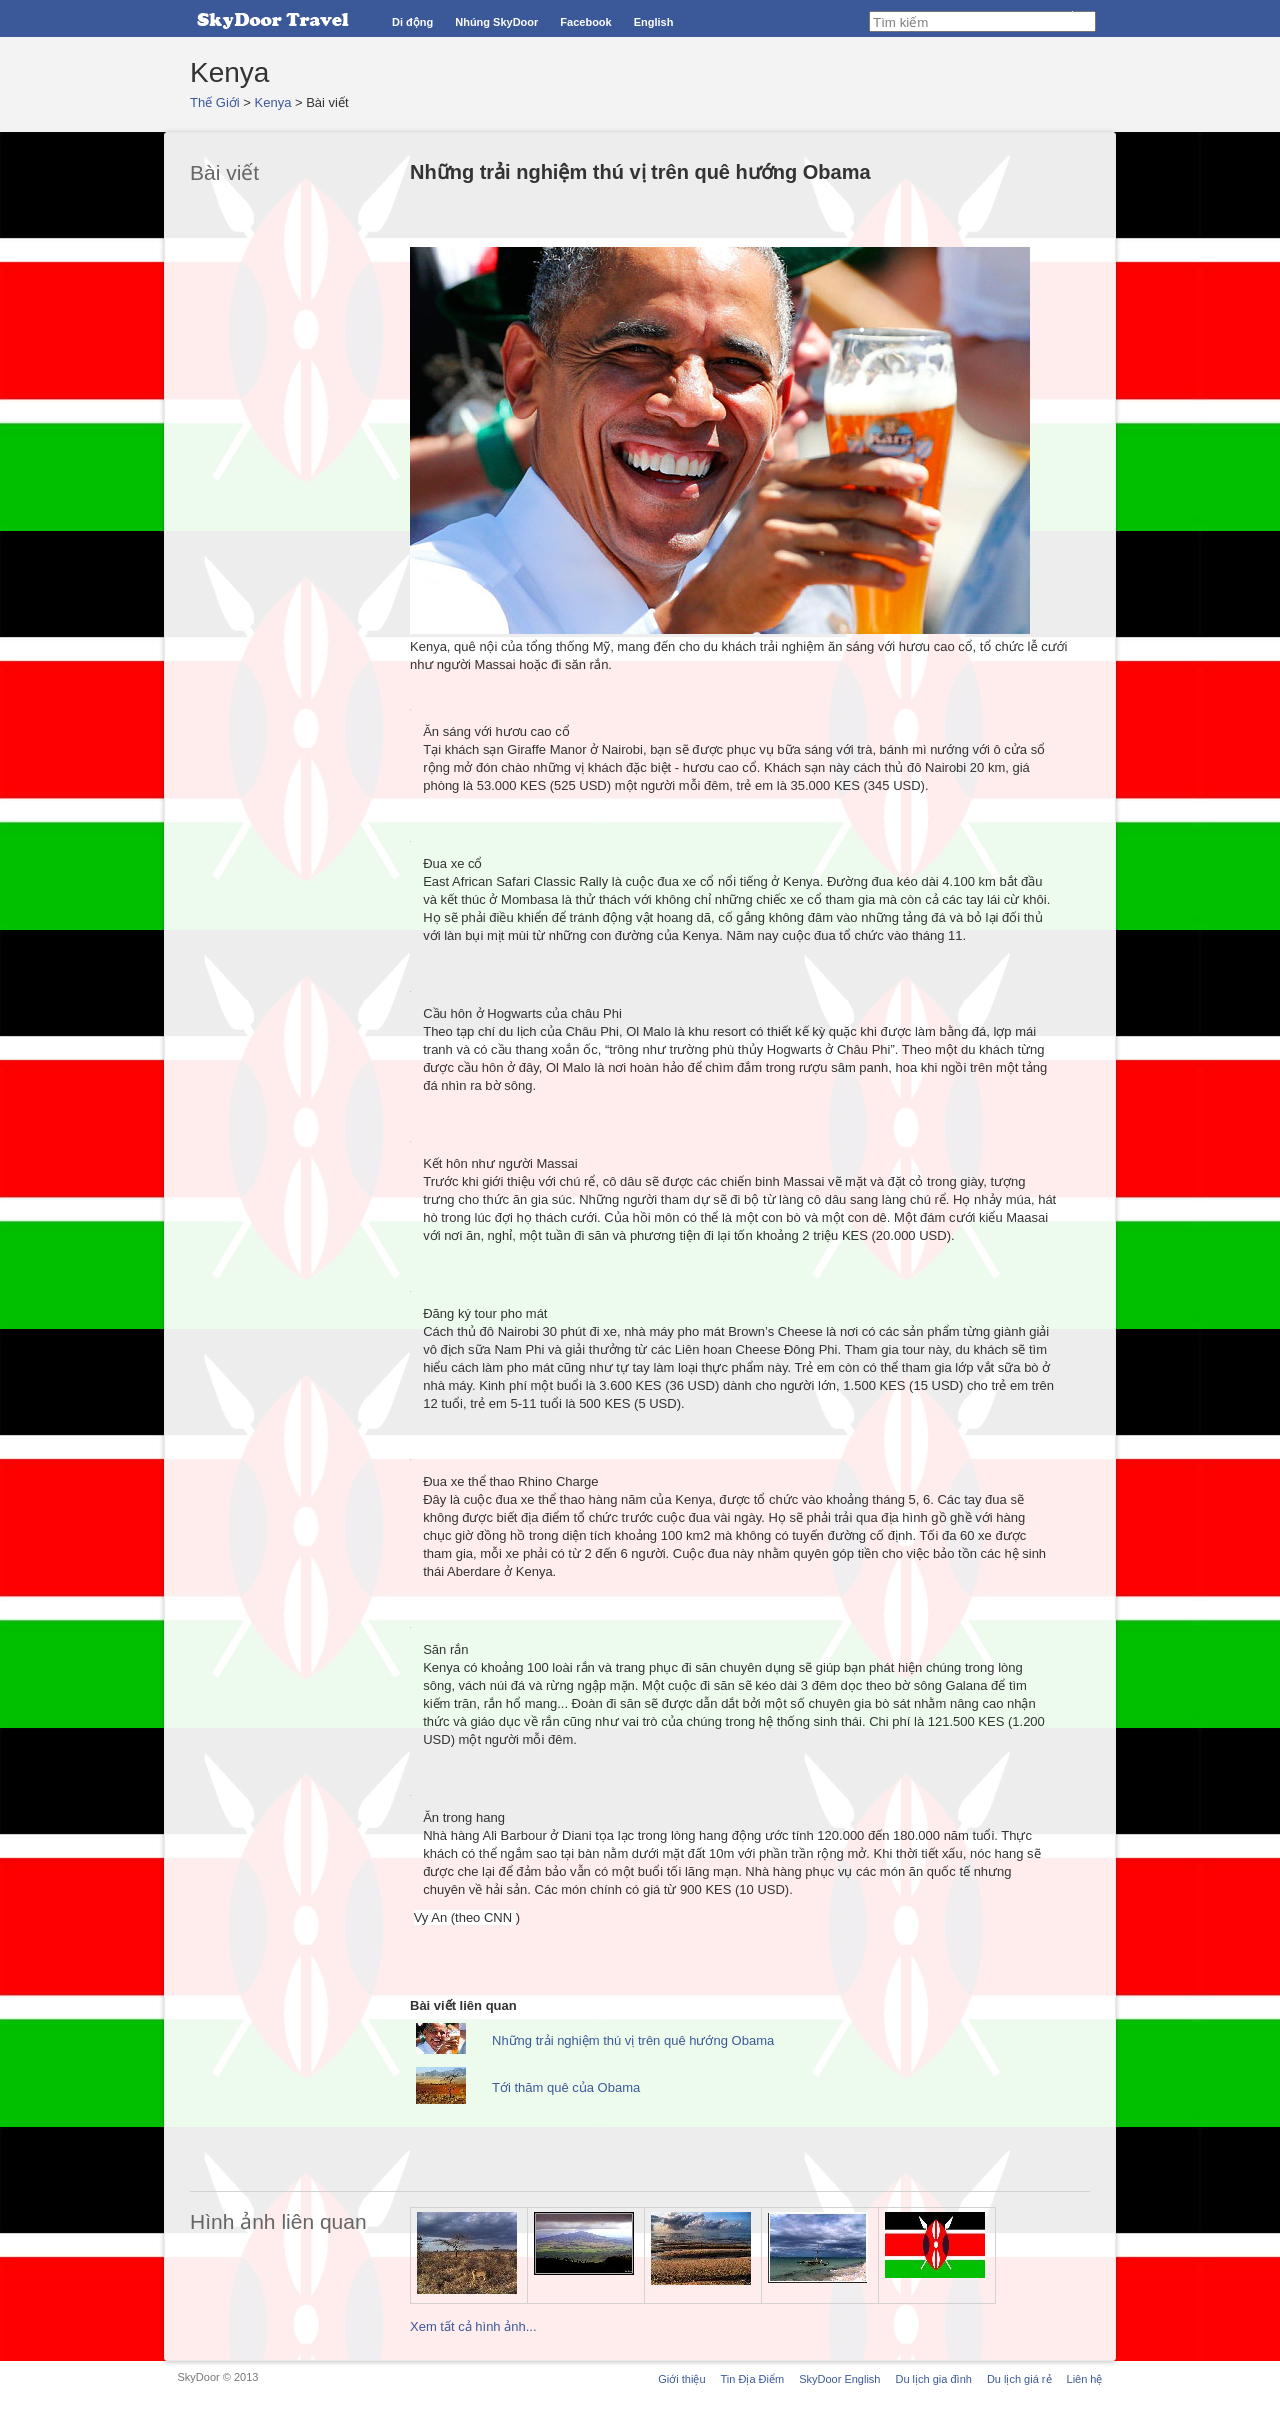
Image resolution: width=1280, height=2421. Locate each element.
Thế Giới (215, 102)
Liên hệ (1085, 2379)
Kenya (273, 102)
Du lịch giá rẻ (1019, 2379)
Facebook (585, 22)
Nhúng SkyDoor (496, 22)
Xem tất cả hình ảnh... (473, 2326)
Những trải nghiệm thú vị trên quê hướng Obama (633, 2040)
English (654, 22)
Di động (412, 22)
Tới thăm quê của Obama (566, 2087)
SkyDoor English (839, 2379)
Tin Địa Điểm (753, 2379)
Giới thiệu (681, 2379)
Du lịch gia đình (933, 2379)
